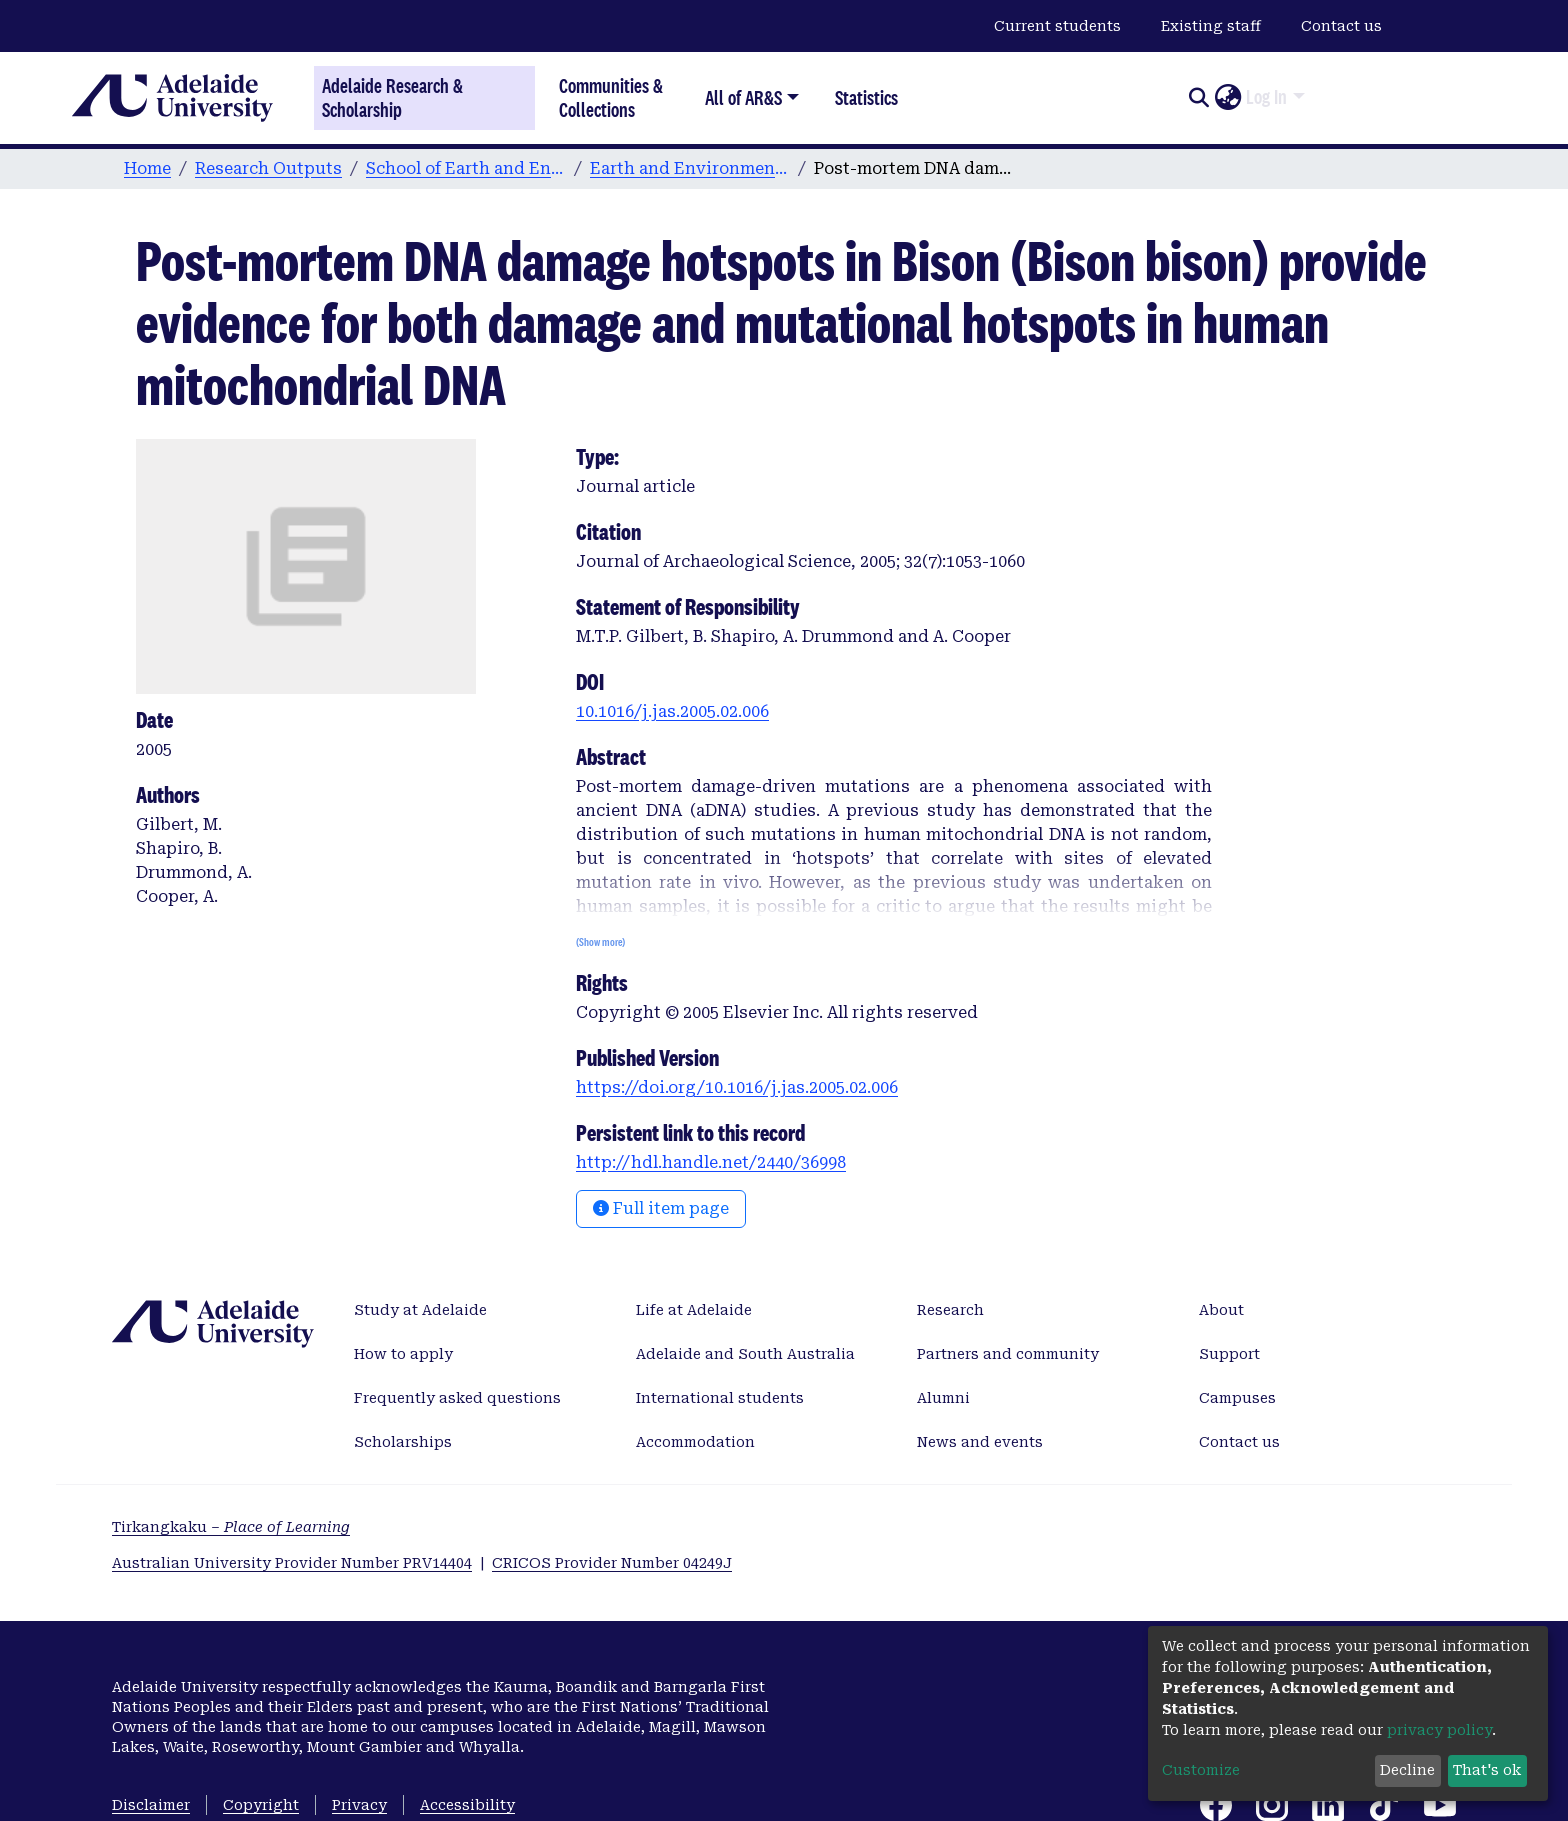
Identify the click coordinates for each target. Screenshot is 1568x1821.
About (1221, 1310)
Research (950, 1310)
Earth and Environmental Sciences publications (690, 168)
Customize (1201, 1770)
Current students (1057, 26)
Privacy (359, 1805)
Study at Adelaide (420, 1310)
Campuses (1237, 1398)
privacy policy (1439, 1730)
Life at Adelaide (694, 1310)
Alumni (943, 1398)
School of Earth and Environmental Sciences (466, 168)
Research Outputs (268, 168)
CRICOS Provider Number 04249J (612, 1563)
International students (720, 1398)
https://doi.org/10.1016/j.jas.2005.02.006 (737, 1087)
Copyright (261, 1805)
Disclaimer (151, 1805)
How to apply (403, 1354)
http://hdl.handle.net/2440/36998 (711, 1162)
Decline (1407, 1770)
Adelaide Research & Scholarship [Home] (392, 98)
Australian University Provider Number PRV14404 (292, 1563)
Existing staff (1211, 26)
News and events (980, 1442)
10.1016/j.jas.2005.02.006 (672, 711)
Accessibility (467, 1805)
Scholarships (403, 1442)
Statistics (866, 97)
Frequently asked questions (457, 1398)
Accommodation (695, 1442)
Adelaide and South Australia (745, 1354)
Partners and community (1008, 1354)
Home (147, 168)
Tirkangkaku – (231, 1527)
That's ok (1487, 1770)
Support (1229, 1354)
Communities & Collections (611, 97)
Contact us (1341, 26)
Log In (1266, 97)
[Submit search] (1198, 98)
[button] (1227, 98)
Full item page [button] (661, 1208)
